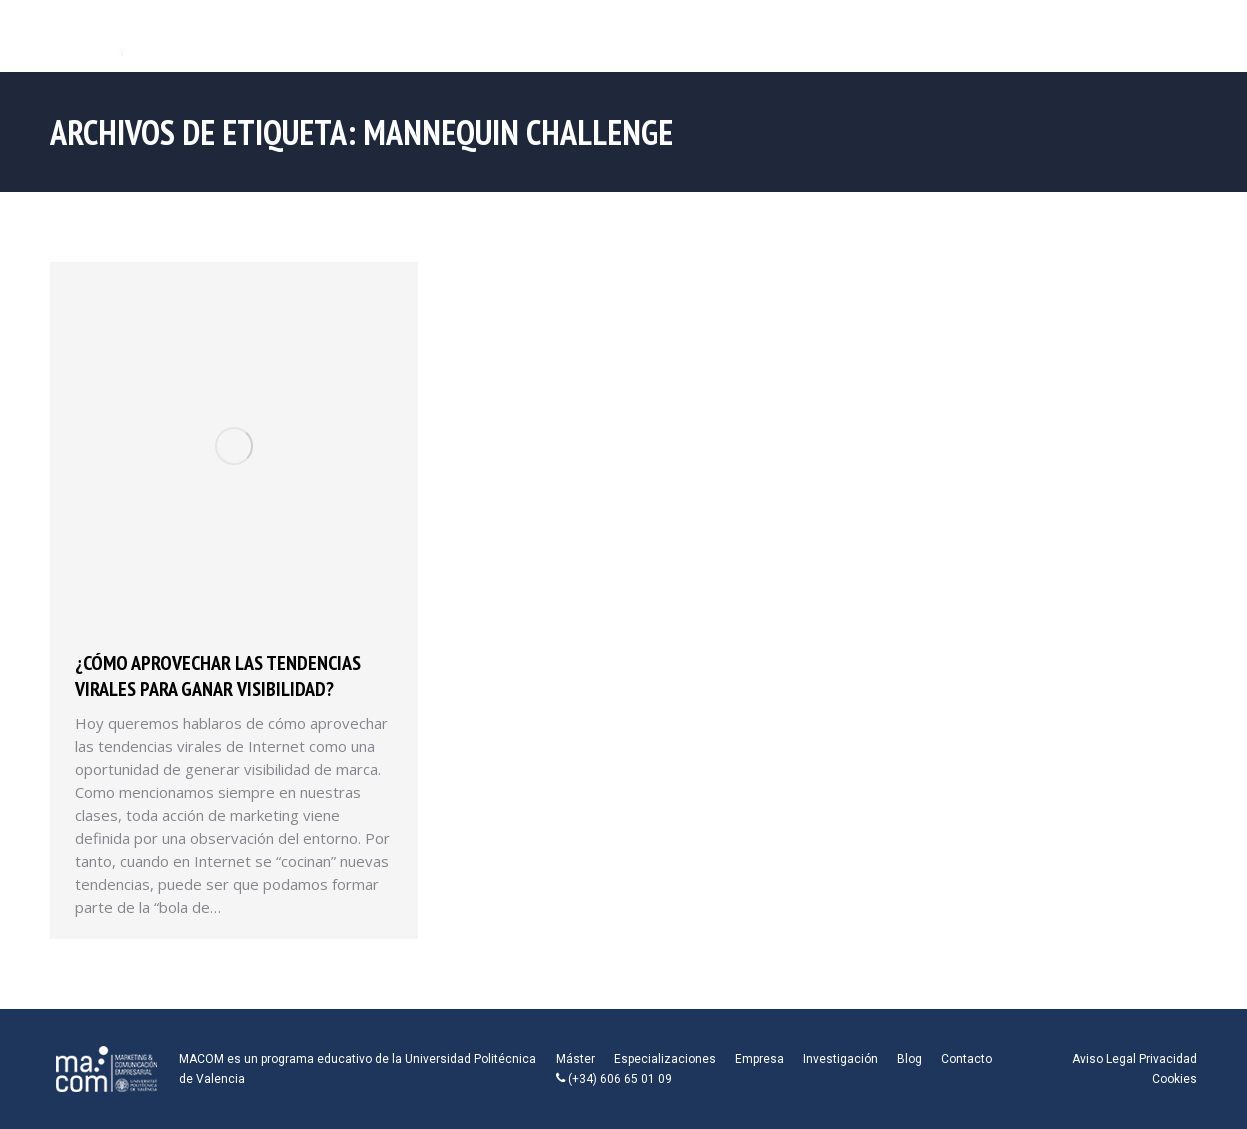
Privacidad (1168, 1059)
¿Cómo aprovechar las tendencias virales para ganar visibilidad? (218, 676)
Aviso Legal (1104, 1059)
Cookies (1174, 1079)
